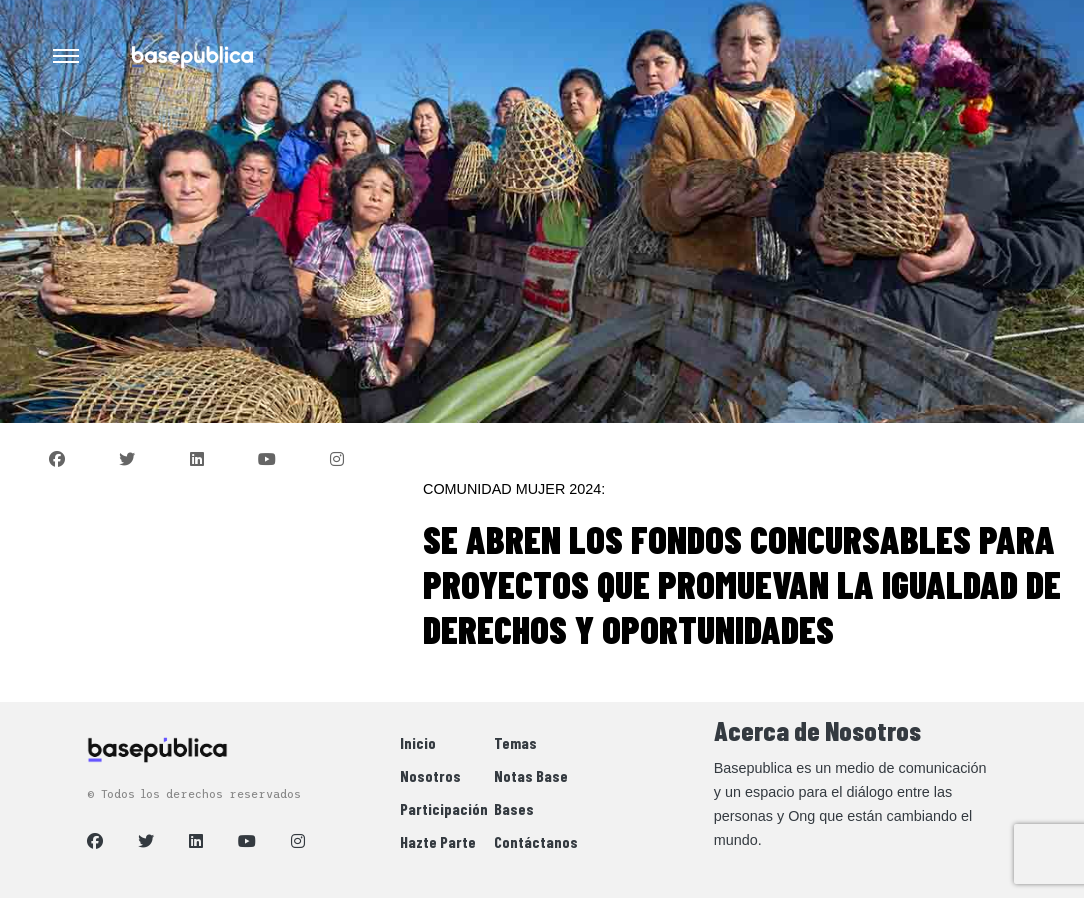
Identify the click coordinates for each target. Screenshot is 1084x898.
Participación (444, 808)
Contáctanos (536, 841)
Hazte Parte (438, 841)
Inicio (418, 742)
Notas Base (531, 775)
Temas (515, 742)
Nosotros (430, 775)
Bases (514, 808)
